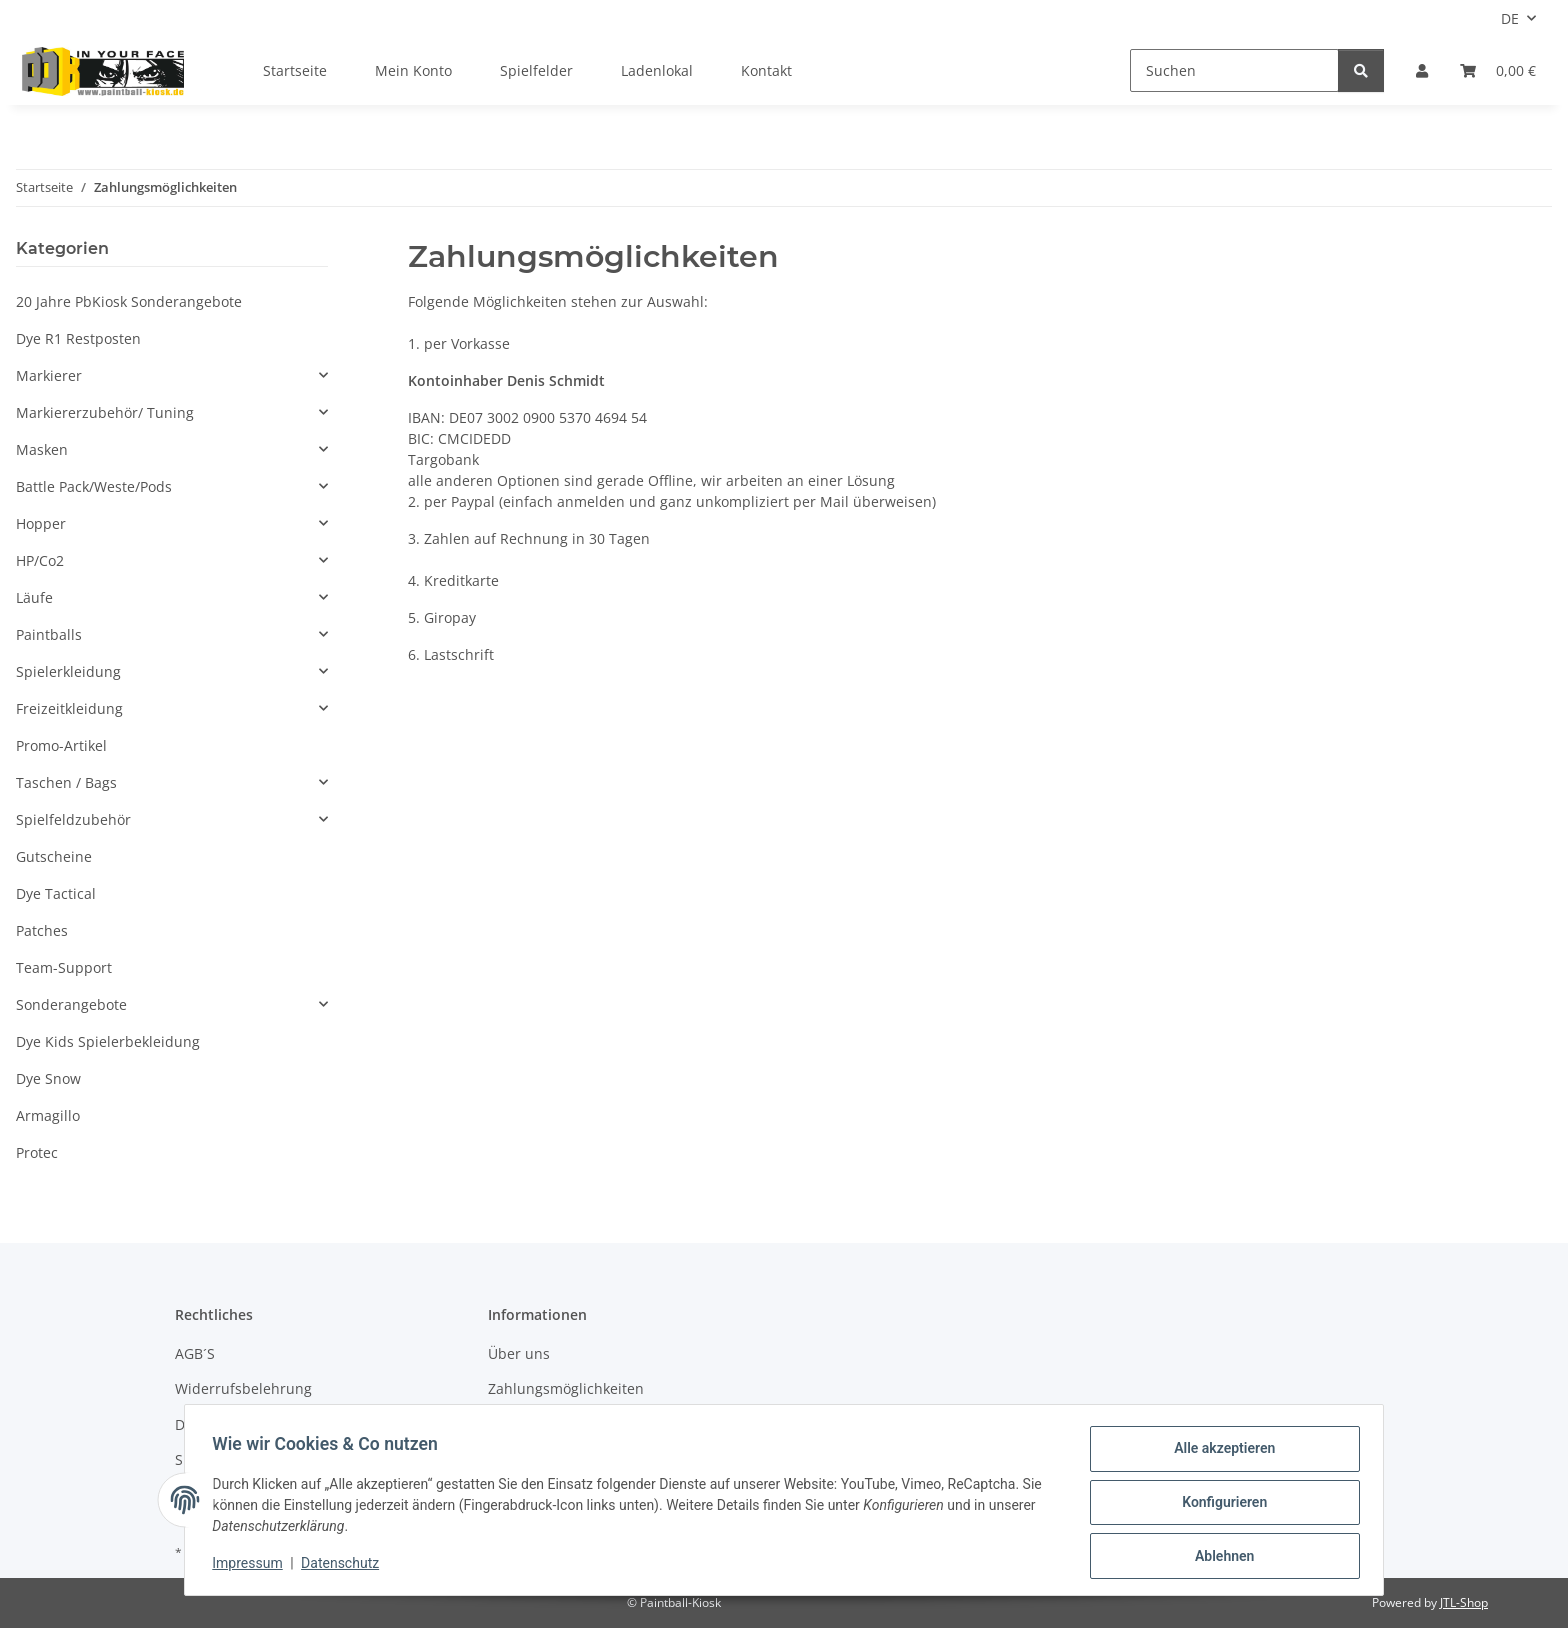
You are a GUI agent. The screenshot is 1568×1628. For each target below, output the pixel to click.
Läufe (34, 597)
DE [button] (1510, 18)
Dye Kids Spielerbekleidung (108, 1041)
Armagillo (48, 1115)
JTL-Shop (1464, 1602)
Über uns (519, 1353)
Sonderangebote (71, 1004)
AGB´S (195, 1353)
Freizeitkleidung (69, 708)
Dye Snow (48, 1078)
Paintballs (49, 634)
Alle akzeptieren (1219, 1453)
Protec (37, 1152)
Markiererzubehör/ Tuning (105, 412)
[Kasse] (1498, 70)
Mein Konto (413, 70)
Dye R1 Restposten (78, 338)
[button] (1422, 70)
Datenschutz (345, 1566)
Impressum (252, 1566)
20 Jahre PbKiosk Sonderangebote (129, 301)
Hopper (41, 523)
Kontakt (766, 70)
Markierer (49, 375)
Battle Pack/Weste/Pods (94, 486)
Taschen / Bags (66, 782)
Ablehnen (1219, 1557)
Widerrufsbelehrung (243, 1388)
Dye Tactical (56, 893)
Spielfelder (536, 70)
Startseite (295, 70)
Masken (42, 449)
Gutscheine (54, 856)
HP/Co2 (40, 560)
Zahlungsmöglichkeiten (566, 1388)
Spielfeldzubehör (73, 819)
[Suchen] (1234, 70)
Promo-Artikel (61, 745)
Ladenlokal (657, 70)
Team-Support (64, 967)
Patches (42, 930)
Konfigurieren (1219, 1505)
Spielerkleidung (68, 671)
